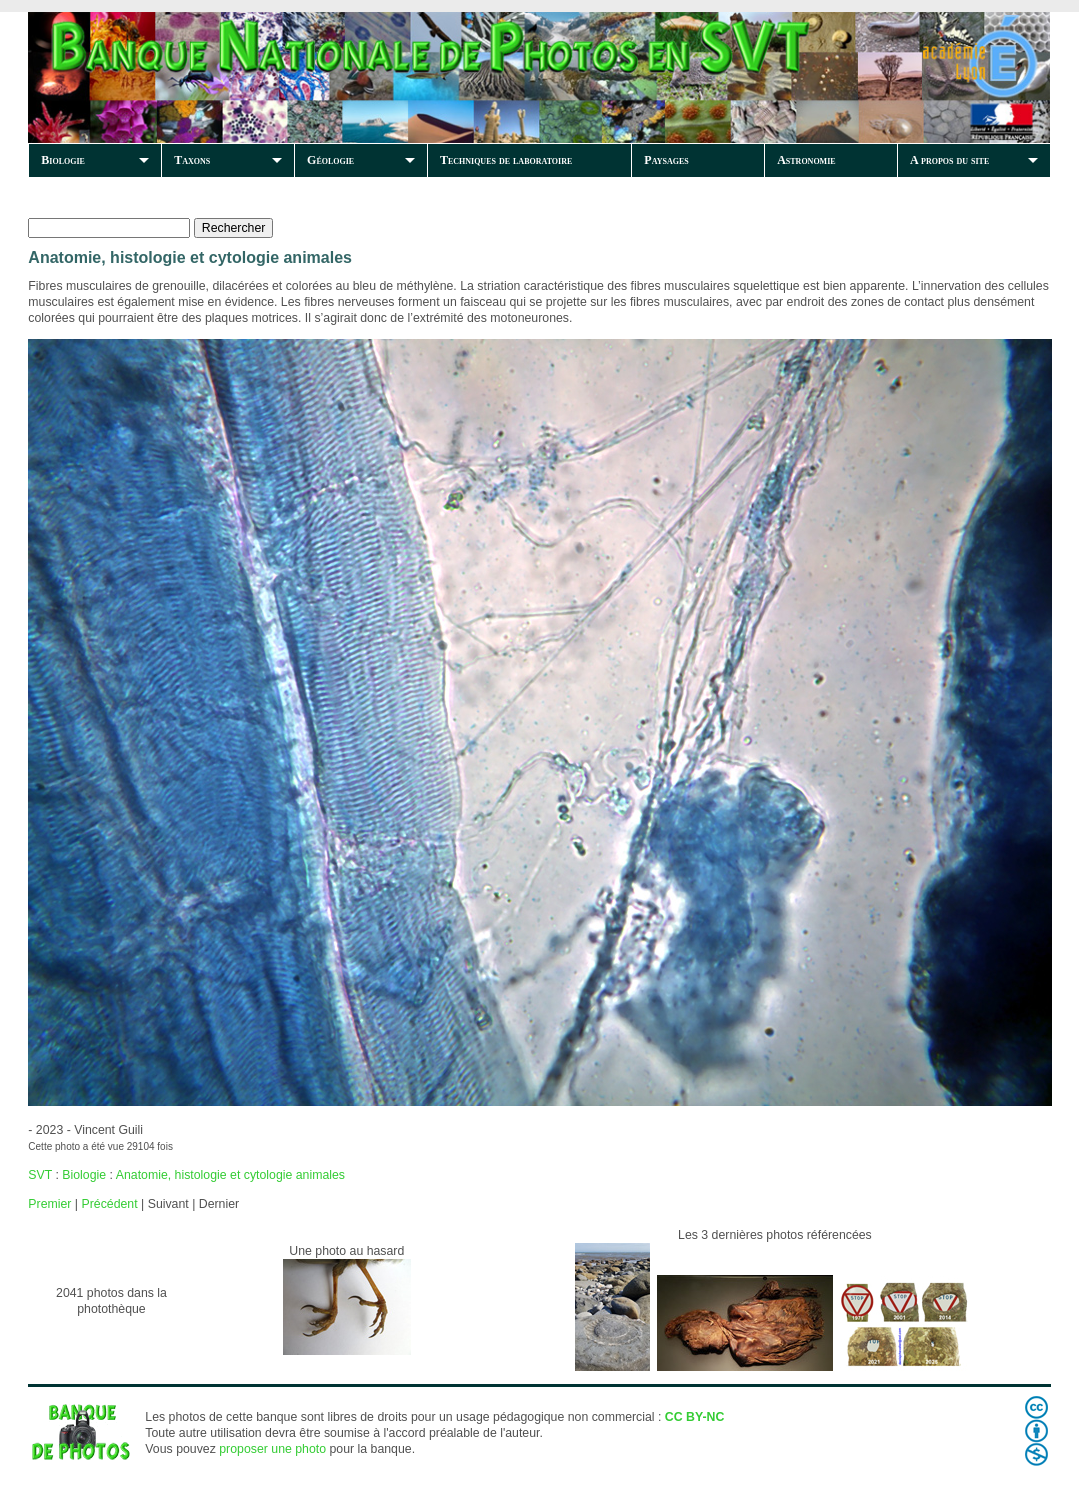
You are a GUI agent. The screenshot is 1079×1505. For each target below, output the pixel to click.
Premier (49, 1204)
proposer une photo (272, 1449)
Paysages (666, 160)
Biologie (63, 160)
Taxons (192, 160)
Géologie (330, 160)
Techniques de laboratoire (506, 160)
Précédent (109, 1204)
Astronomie (806, 160)
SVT (40, 1175)
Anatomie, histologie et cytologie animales (230, 1175)
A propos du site (949, 160)
